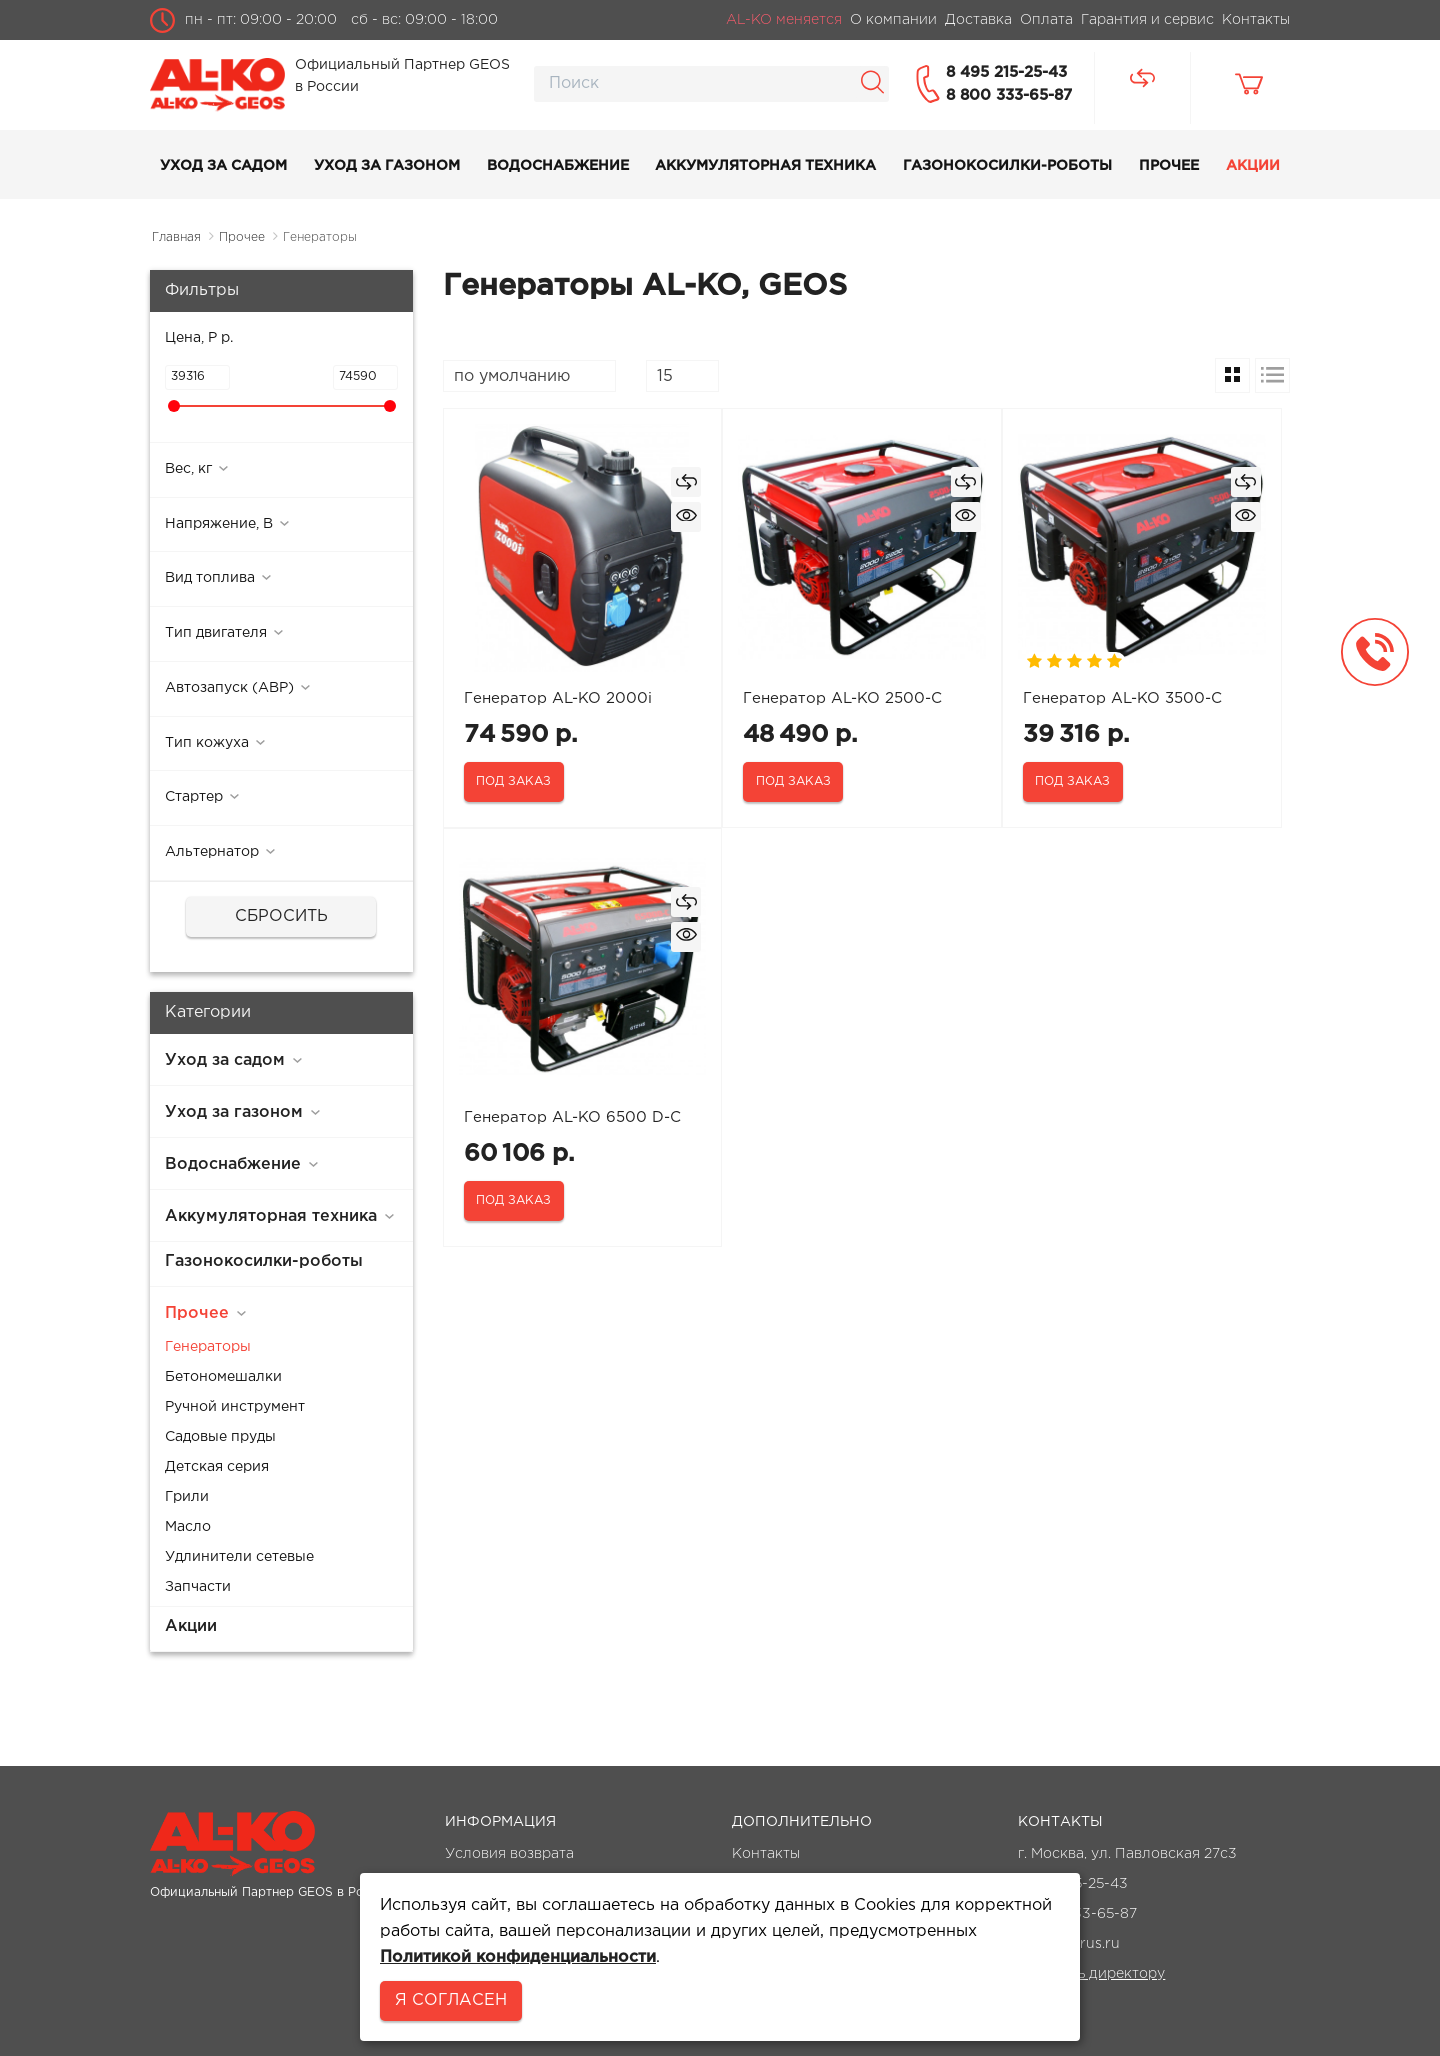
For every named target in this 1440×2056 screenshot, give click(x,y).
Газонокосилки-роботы (1007, 166)
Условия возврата (509, 1854)
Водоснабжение (558, 166)
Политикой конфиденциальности (518, 1957)
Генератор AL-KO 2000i (558, 698)
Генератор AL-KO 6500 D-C (572, 1117)
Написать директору (1091, 1974)
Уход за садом (223, 166)
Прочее (1169, 166)
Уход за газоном (387, 166)
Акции (1253, 166)
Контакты (766, 1854)
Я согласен (451, 2000)
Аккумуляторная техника (765, 166)
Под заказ (513, 781)
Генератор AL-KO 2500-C (842, 698)
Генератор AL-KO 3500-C (1122, 698)
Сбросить (281, 916)
